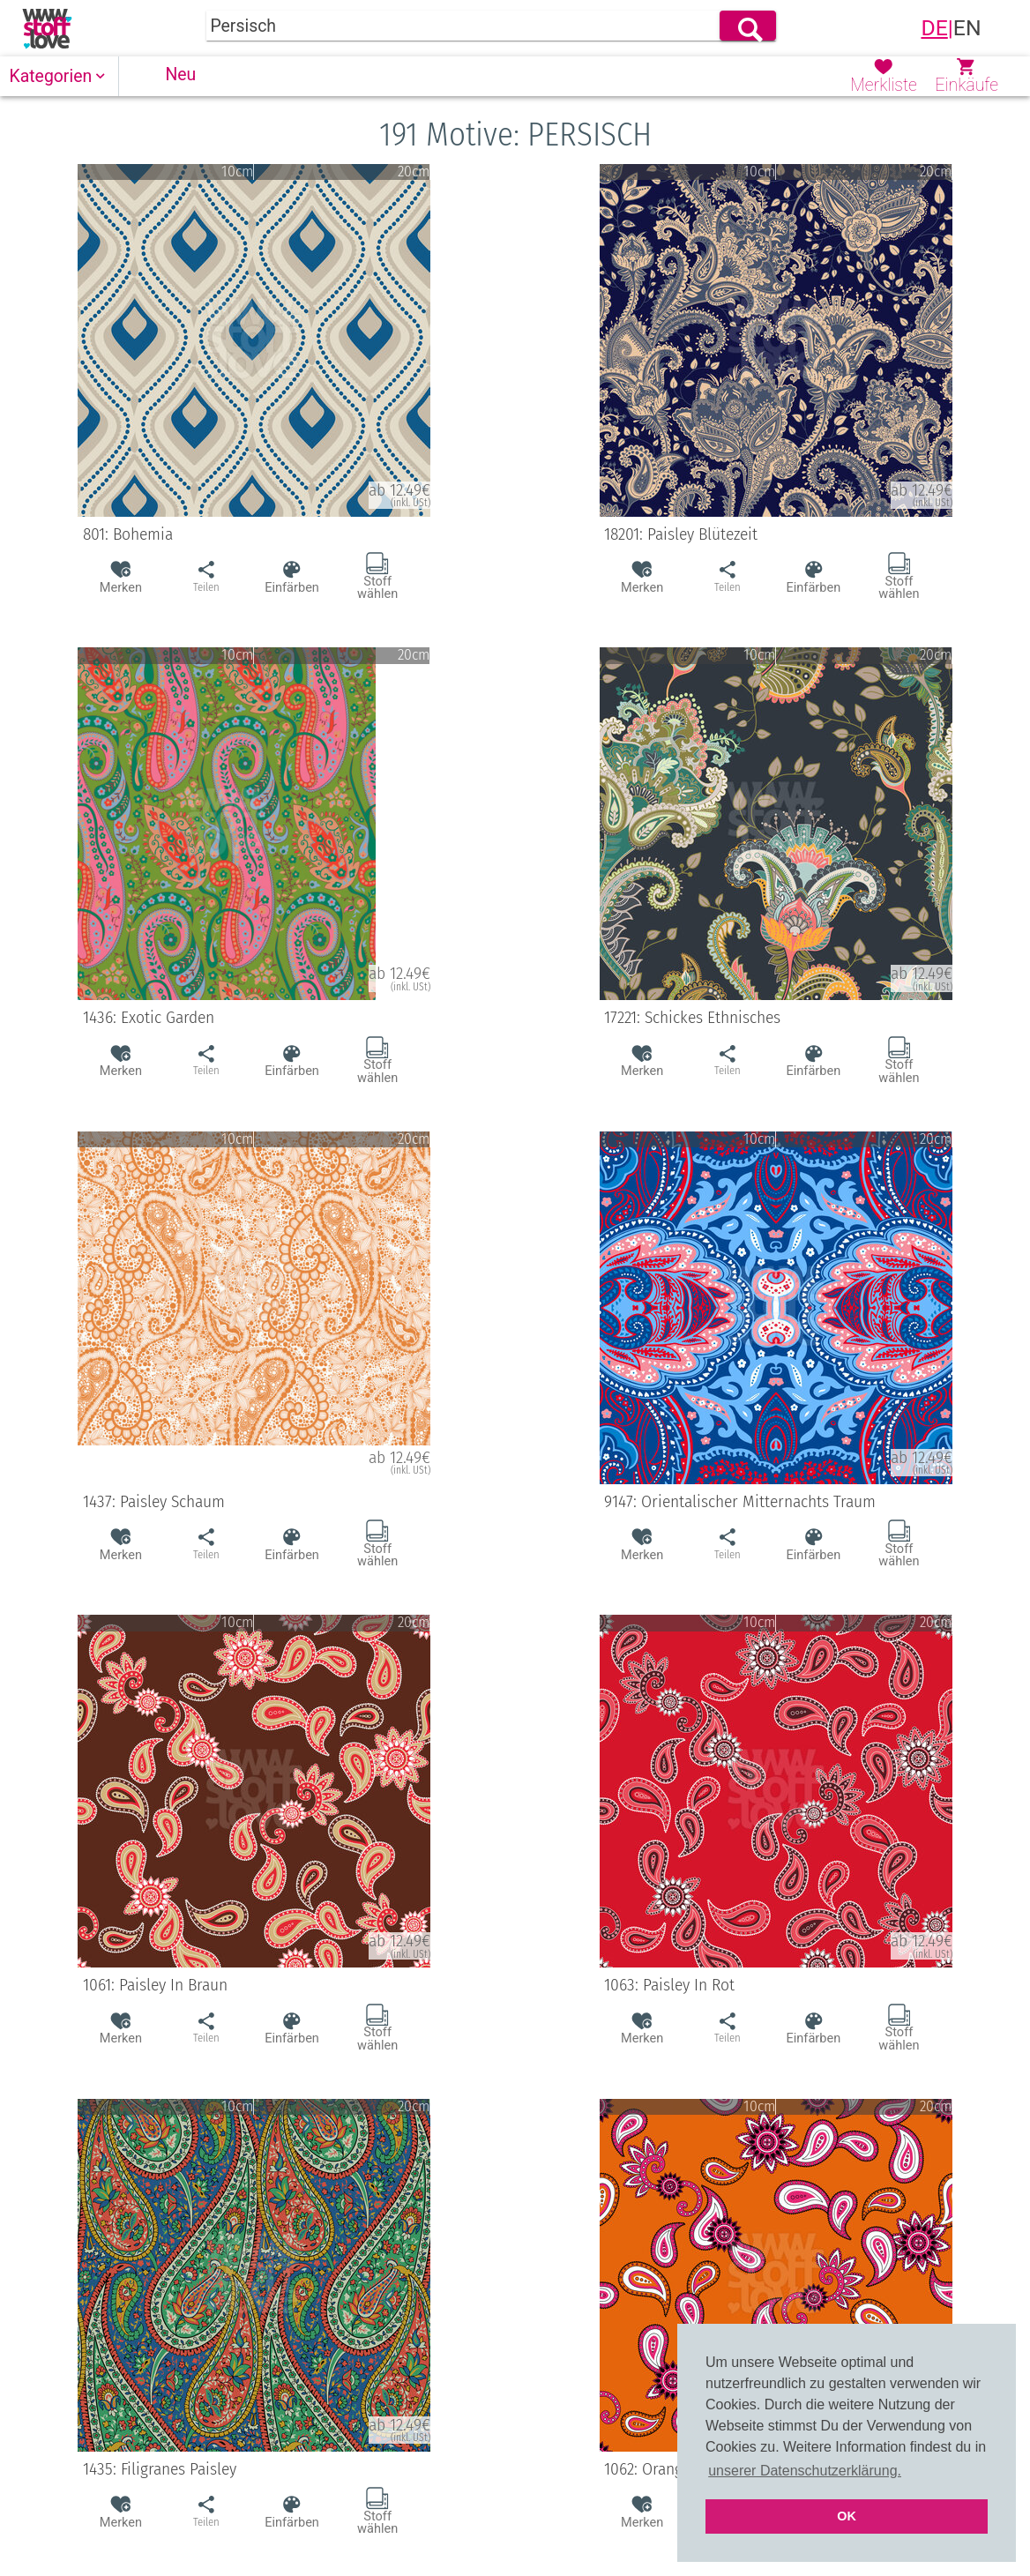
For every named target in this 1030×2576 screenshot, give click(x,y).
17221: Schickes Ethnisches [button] (771, 1017)
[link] (46, 28)
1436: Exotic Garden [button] (249, 1017)
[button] (59, 76)
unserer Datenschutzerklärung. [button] (804, 2470)
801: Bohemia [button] (249, 534)
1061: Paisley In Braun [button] (249, 1985)
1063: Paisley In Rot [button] (771, 1985)
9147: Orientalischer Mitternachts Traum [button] (771, 1501)
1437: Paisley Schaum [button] (249, 1501)
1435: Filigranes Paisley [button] (249, 2469)
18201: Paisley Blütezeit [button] (771, 534)
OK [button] (846, 2516)
